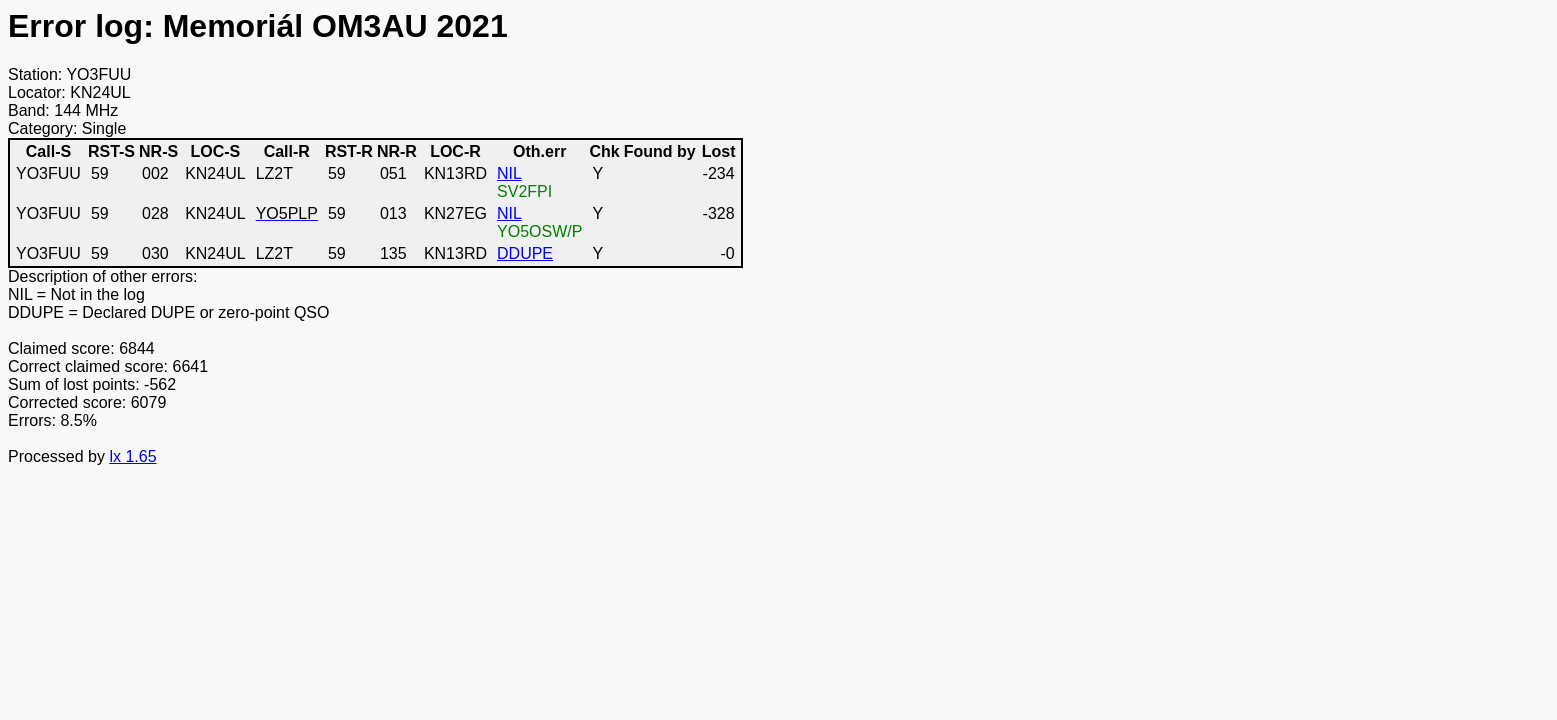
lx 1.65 (132, 456)
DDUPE (525, 253)
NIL (509, 173)
